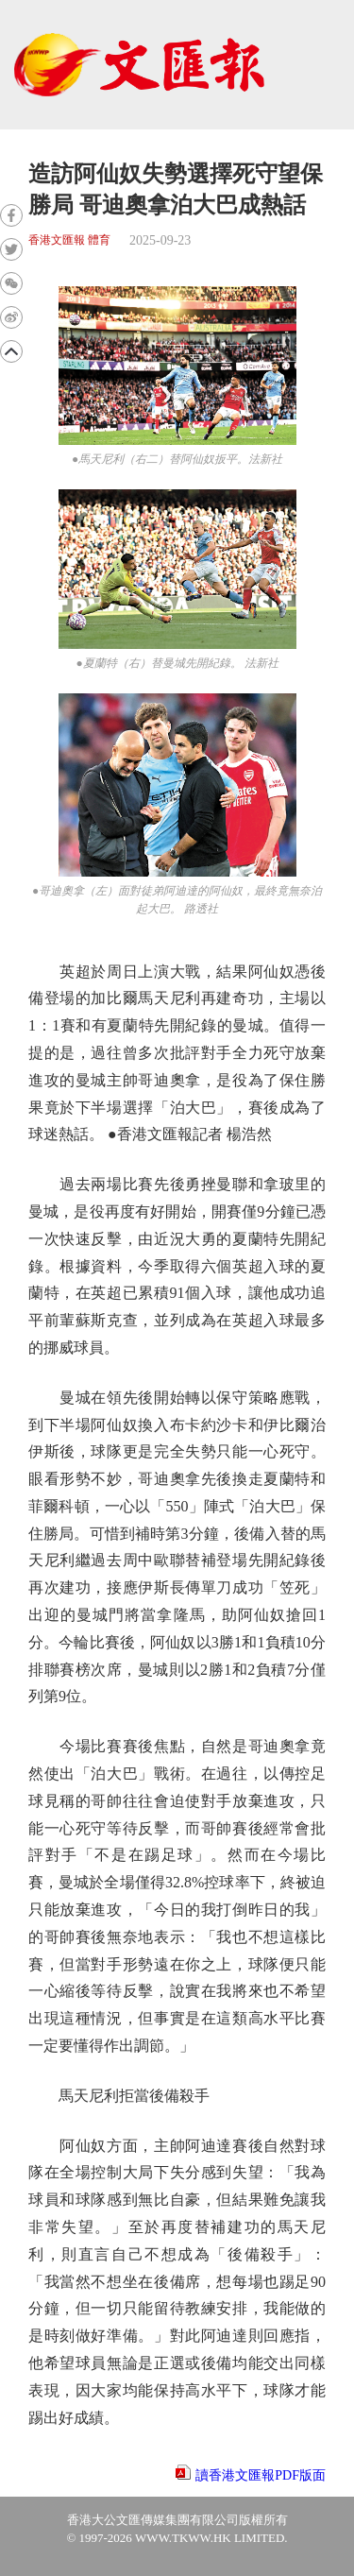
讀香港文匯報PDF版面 (260, 2475)
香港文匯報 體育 (69, 240)
